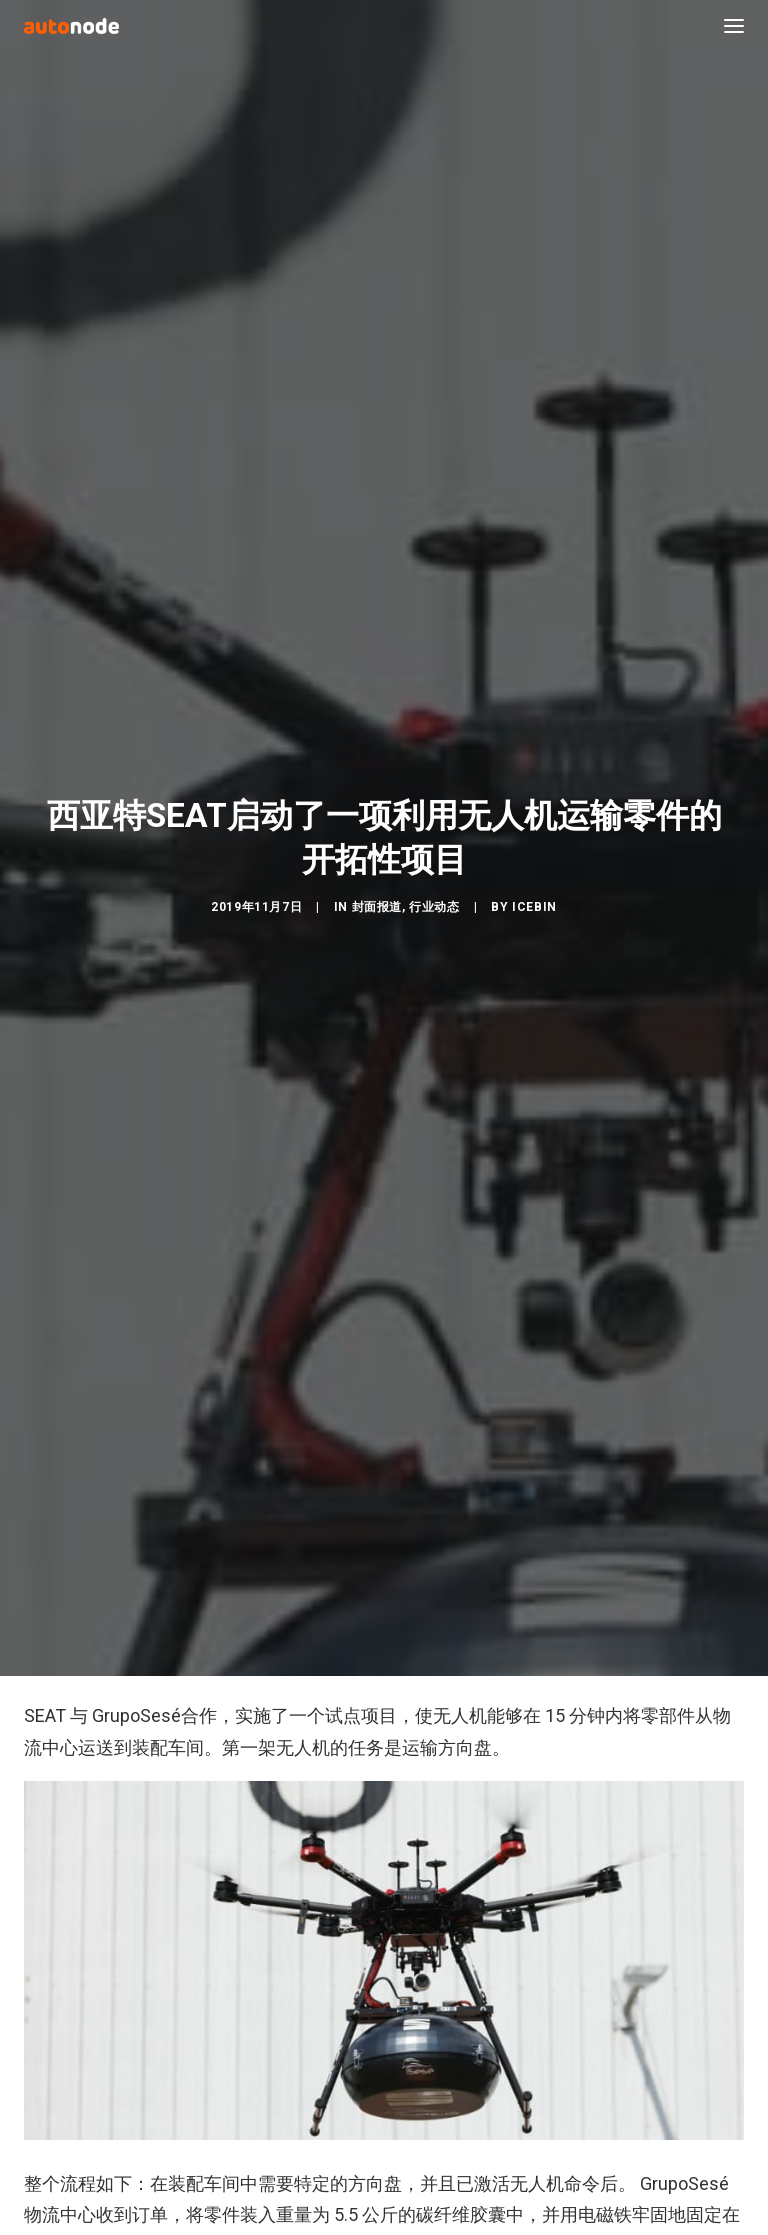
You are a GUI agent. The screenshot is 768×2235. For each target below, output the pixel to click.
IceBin (534, 891)
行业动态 (434, 891)
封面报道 (377, 891)
